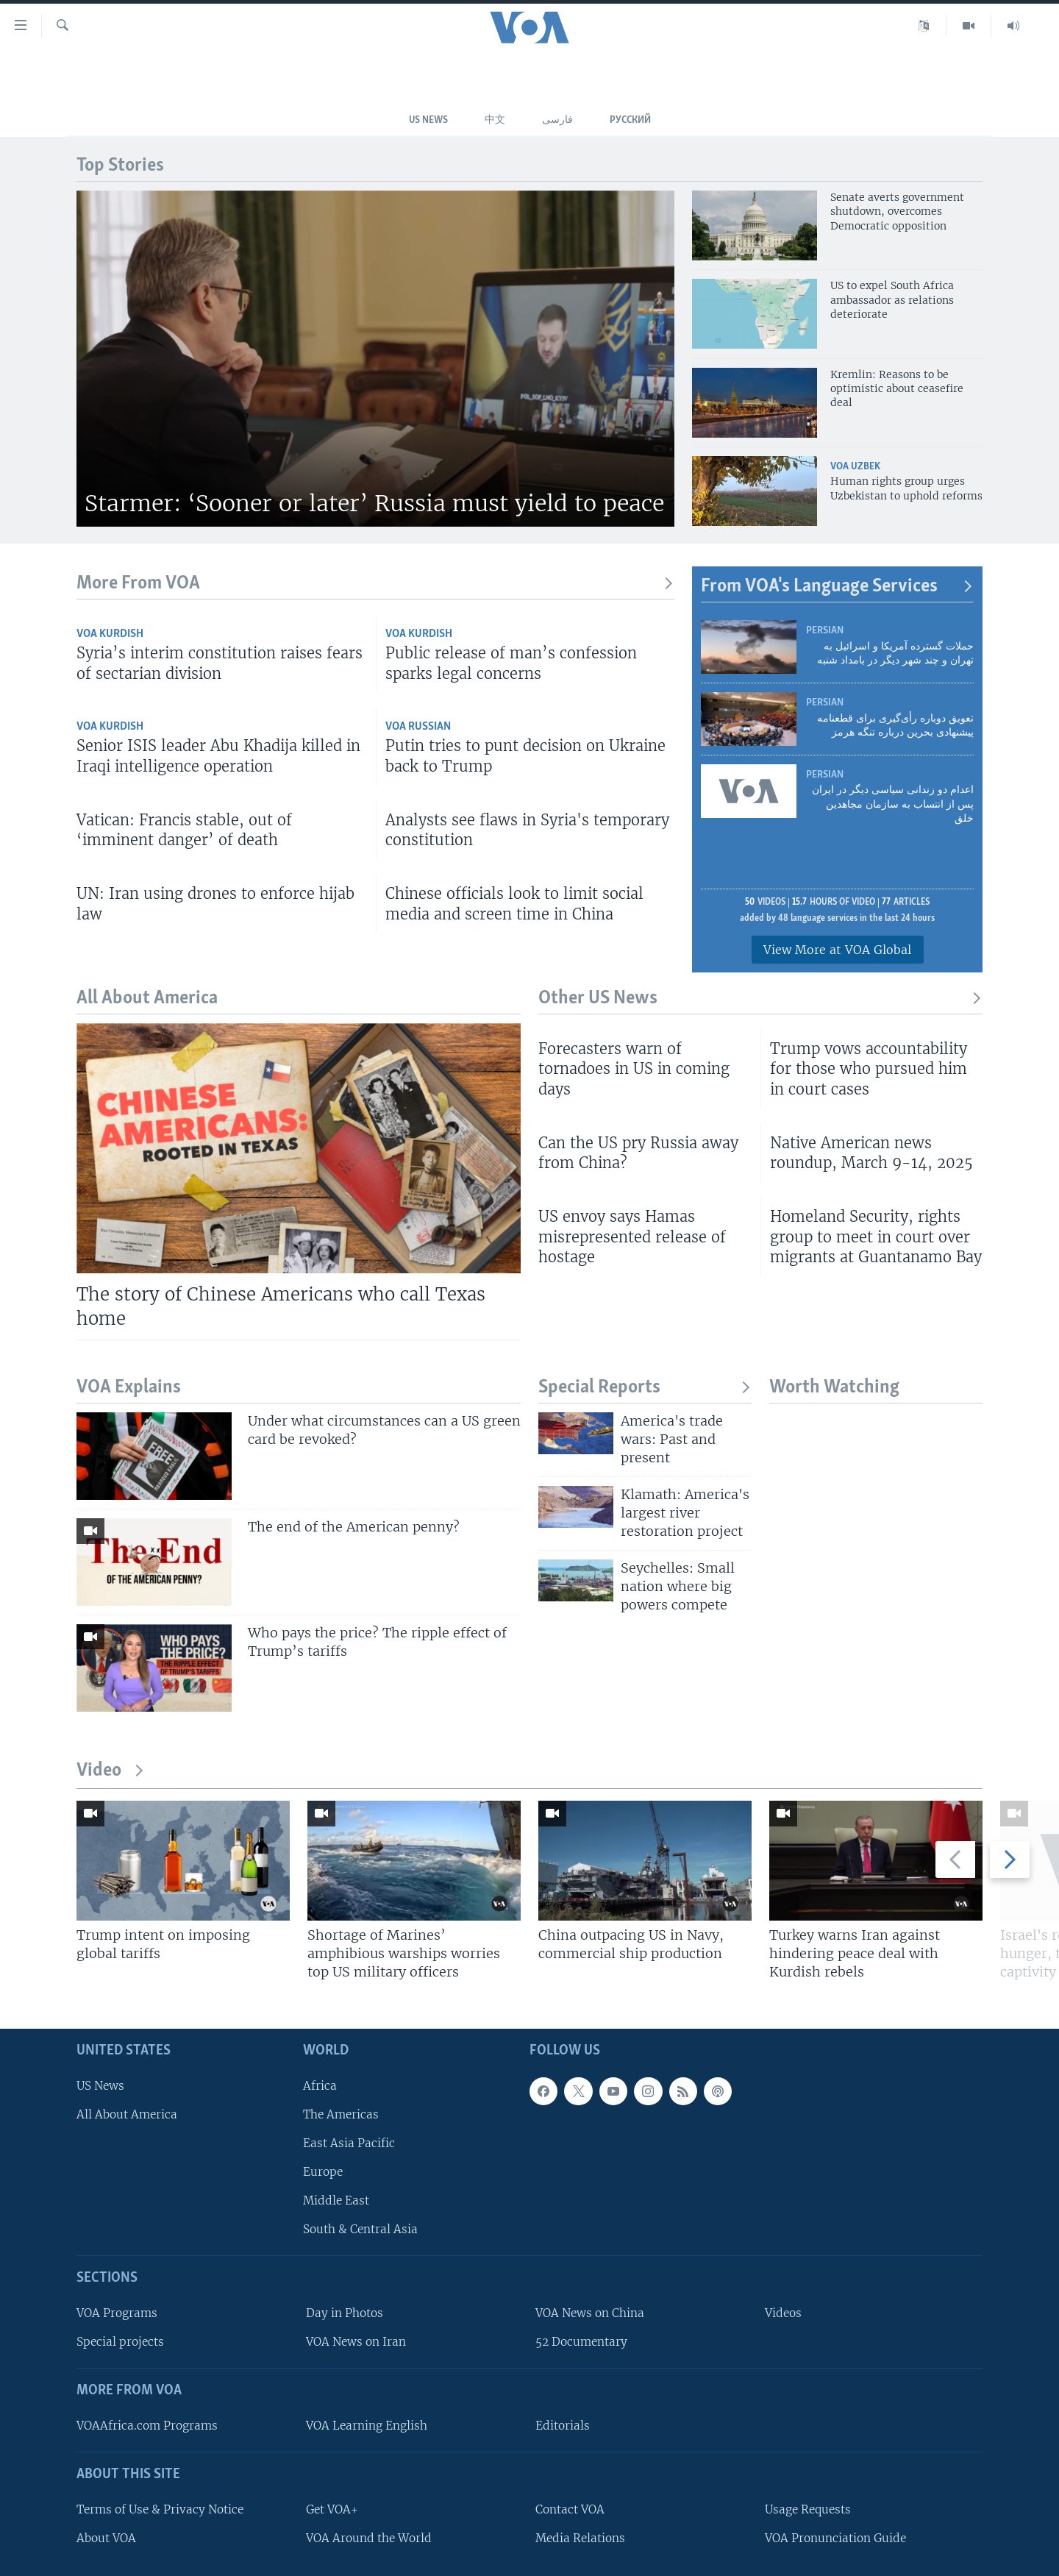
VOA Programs (116, 2313)
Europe (323, 2172)
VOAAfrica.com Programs (147, 2426)
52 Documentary (581, 2342)
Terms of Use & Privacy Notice (159, 2509)
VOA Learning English (366, 2426)
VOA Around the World (369, 2538)
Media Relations (580, 2538)
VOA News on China (589, 2313)
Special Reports (645, 1388)
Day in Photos (344, 2313)
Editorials (562, 2426)
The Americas (341, 2114)
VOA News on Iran (356, 2342)
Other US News (760, 998)
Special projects (120, 2342)
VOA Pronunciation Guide (835, 2538)
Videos (783, 2313)
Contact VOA (570, 2509)
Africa (320, 2086)
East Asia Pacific (349, 2143)
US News (428, 120)
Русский (630, 120)
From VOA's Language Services (837, 587)
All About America (126, 2114)
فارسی (557, 120)
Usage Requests (808, 2509)
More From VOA (375, 584)
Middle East (336, 2200)
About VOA (106, 2538)
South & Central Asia (360, 2229)
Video (110, 1771)
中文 (495, 120)
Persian (825, 630)
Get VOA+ (332, 2509)
